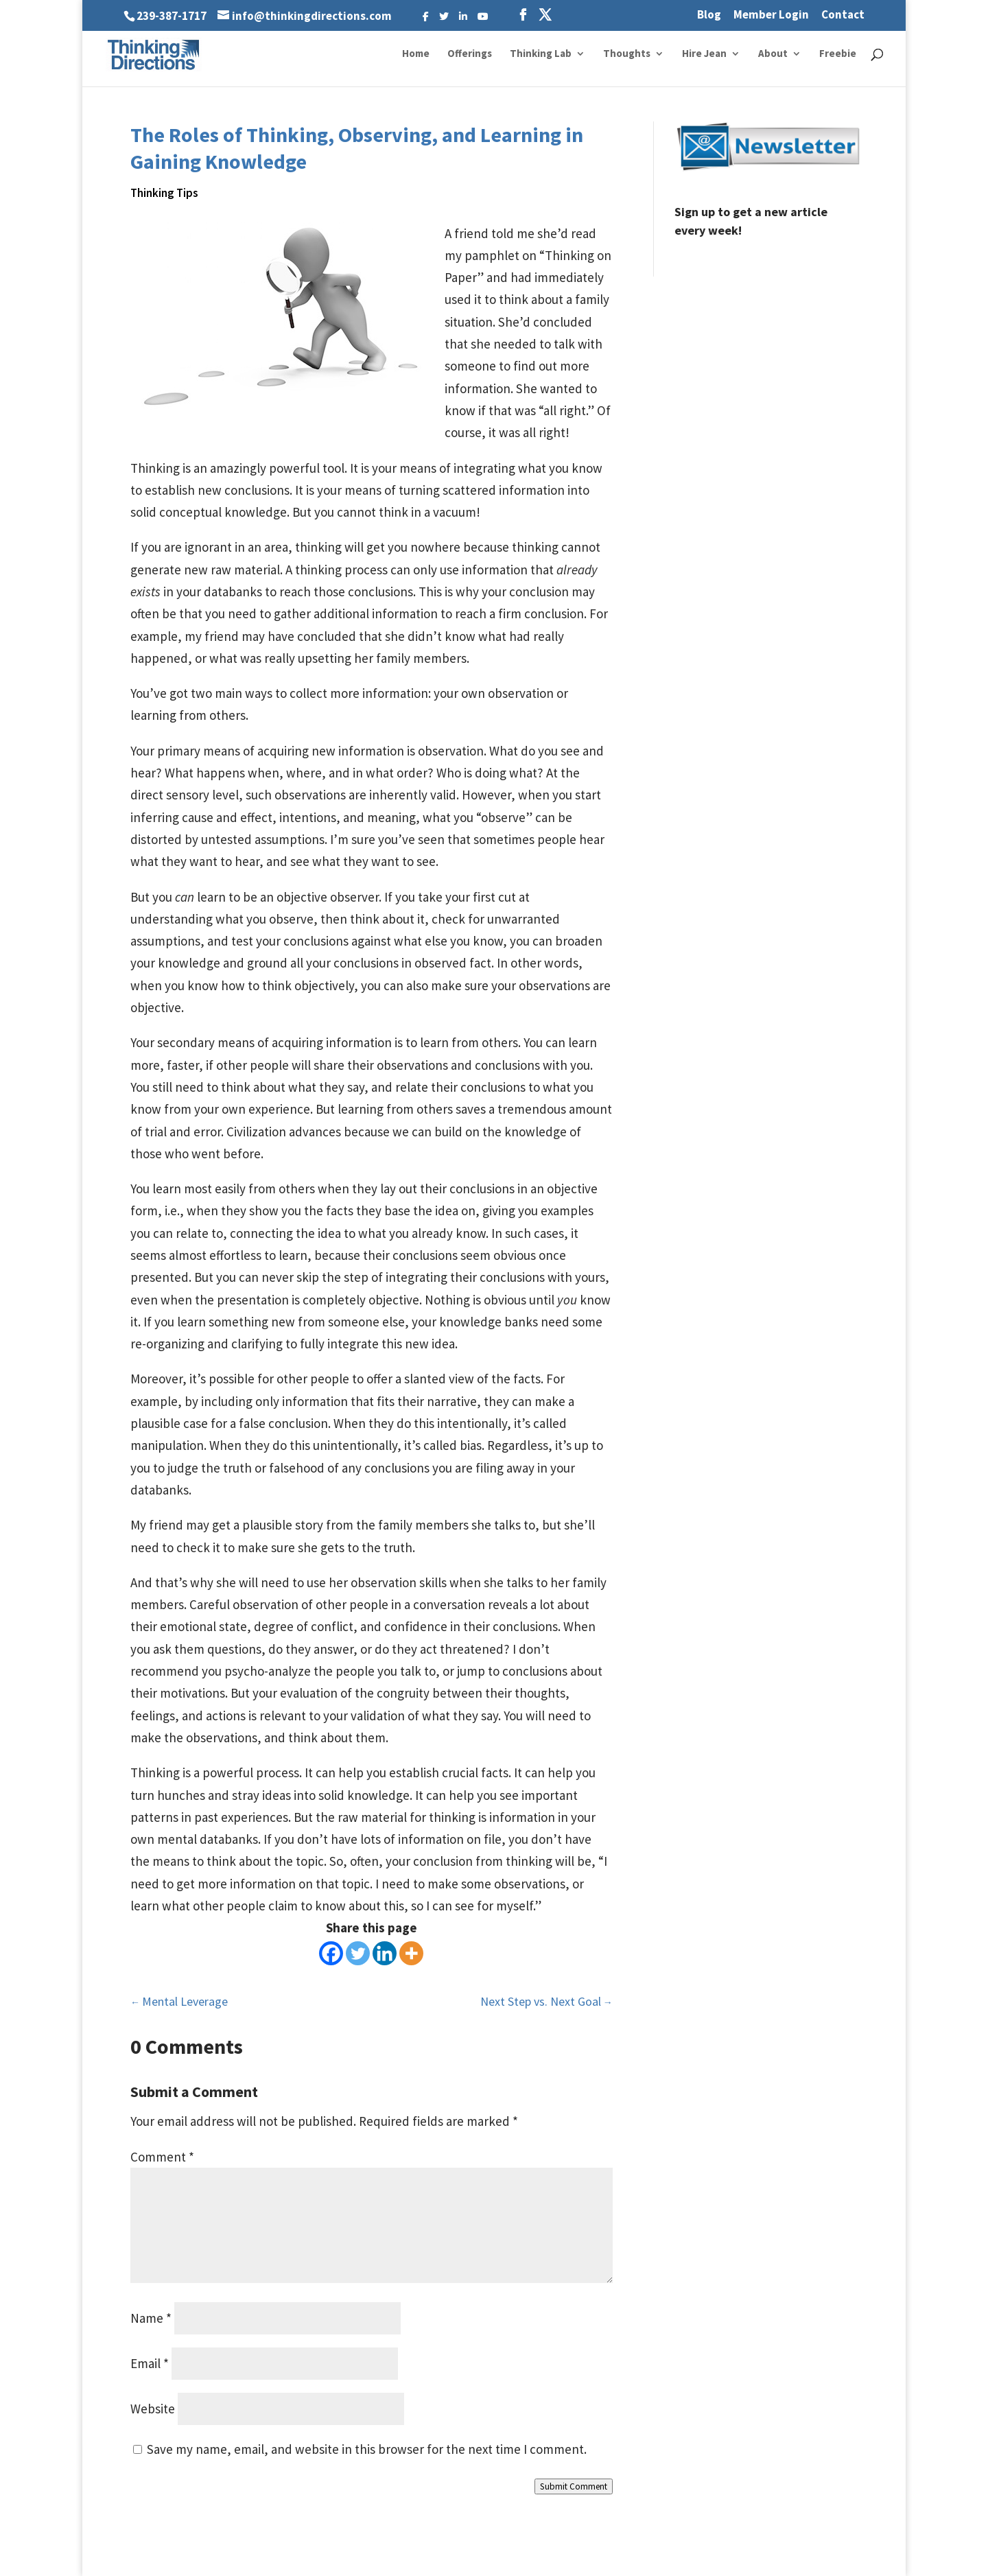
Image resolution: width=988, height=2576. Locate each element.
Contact (842, 15)
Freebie (837, 54)
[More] (411, 1953)
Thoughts (626, 54)
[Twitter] (358, 1953)
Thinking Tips (164, 192)
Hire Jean (704, 54)
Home (416, 54)
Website (152, 2408)
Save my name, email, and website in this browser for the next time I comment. (367, 2449)
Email (149, 2363)
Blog (709, 15)
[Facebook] (331, 1953)
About (773, 54)
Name (151, 2318)
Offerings (469, 54)
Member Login (771, 15)
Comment (162, 2156)
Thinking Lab (541, 54)
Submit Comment (573, 2486)
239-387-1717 (172, 15)
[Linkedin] (385, 1953)
